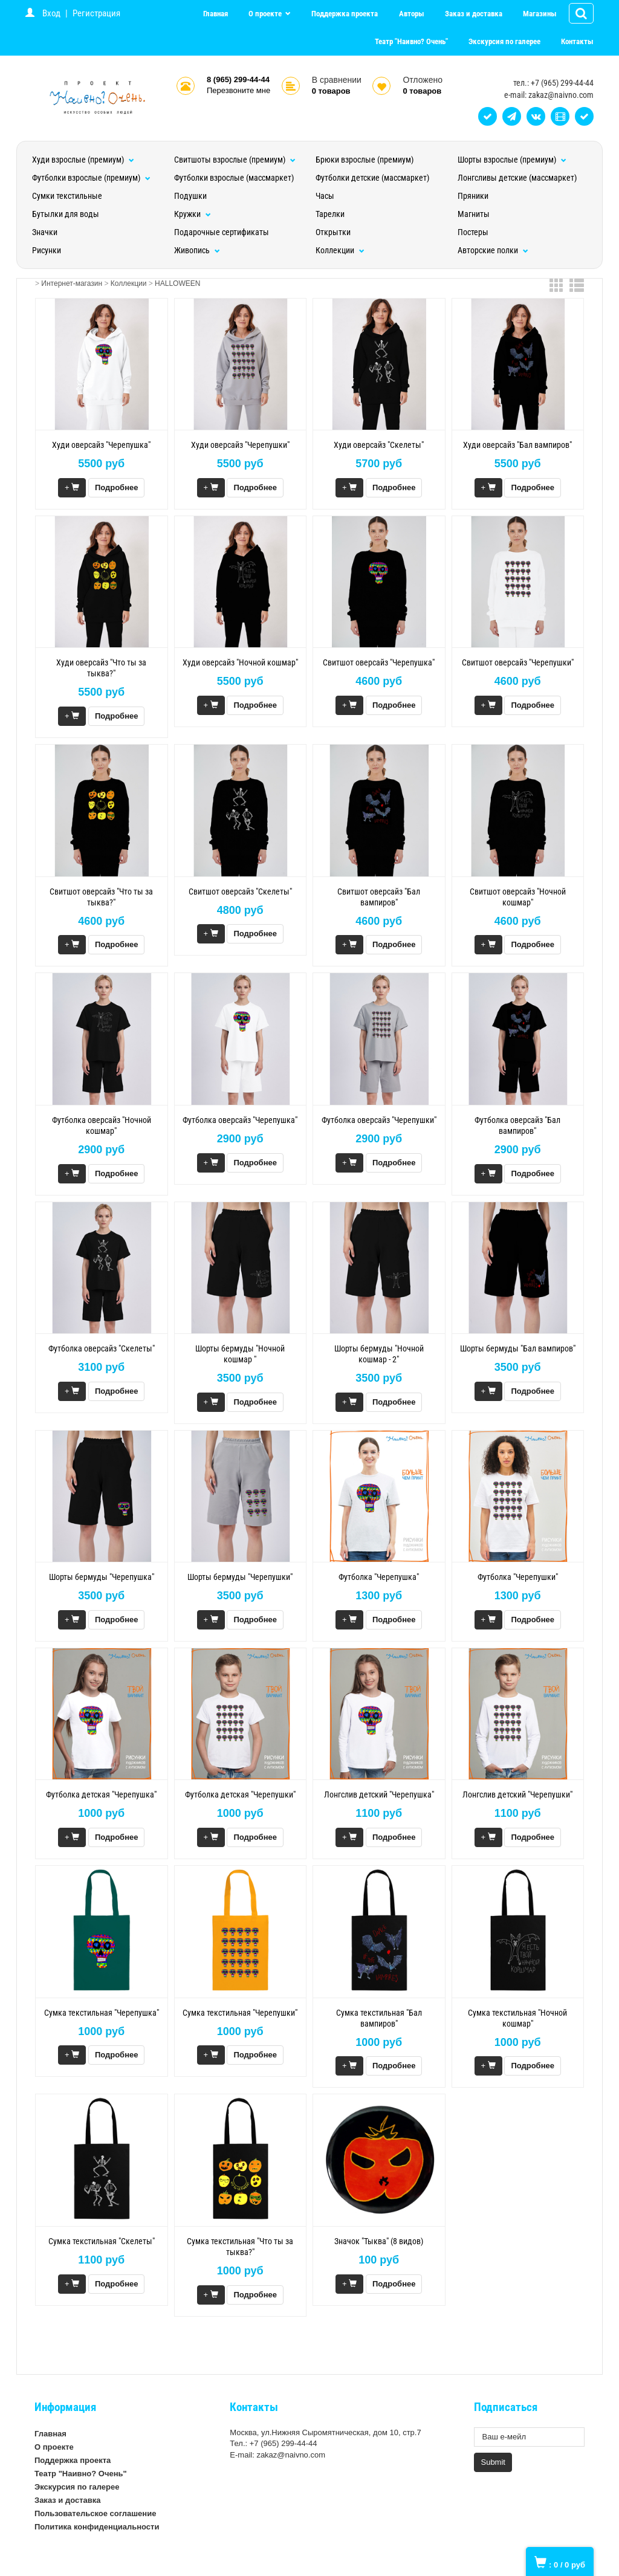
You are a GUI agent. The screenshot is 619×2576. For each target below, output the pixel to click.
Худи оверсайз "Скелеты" (379, 445)
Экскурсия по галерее (504, 41)
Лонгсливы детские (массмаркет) (517, 178)
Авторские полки (493, 250)
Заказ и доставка (473, 13)
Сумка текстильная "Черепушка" (101, 2013)
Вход (51, 13)
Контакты (577, 41)
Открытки (333, 232)
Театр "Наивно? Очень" (411, 41)
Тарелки (330, 214)
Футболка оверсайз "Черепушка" (240, 1120)
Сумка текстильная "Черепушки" (240, 2013)
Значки (44, 232)
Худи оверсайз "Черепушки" (240, 445)
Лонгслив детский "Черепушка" (379, 1794)
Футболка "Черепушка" (379, 1577)
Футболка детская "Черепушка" (101, 1794)
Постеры (473, 232)
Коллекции (340, 250)
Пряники (473, 196)
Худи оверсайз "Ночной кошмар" (240, 662)
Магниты (474, 214)
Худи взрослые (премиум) (83, 159)
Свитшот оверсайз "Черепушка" (379, 662)
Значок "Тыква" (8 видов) (378, 2241)
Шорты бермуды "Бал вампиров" (517, 1348)
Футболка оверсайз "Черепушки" (379, 1120)
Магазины (540, 13)
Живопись (197, 250)
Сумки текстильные (67, 196)
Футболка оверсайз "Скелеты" (101, 1348)
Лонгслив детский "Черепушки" (517, 1794)
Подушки (190, 196)
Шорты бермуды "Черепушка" (101, 1577)
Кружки (192, 214)
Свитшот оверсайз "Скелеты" (240, 891)
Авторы (411, 13)
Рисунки (46, 250)
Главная (215, 13)
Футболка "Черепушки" (518, 1577)
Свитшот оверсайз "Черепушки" (518, 662)
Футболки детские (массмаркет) (372, 178)
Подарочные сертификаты (221, 232)
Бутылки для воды (65, 214)
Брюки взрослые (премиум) (364, 159)
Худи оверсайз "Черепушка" (101, 445)
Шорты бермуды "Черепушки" (240, 1577)
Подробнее (116, 487)
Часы (325, 196)
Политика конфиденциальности (96, 2526)
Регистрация (96, 13)
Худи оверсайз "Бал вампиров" (517, 445)
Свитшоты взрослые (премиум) (235, 159)
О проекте (266, 13)
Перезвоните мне (238, 90)
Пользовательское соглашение (95, 2513)
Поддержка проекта (344, 13)
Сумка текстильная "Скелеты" (101, 2241)
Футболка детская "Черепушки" (240, 1794)
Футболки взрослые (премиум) (91, 178)
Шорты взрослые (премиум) (512, 159)
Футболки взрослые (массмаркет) (234, 178)
